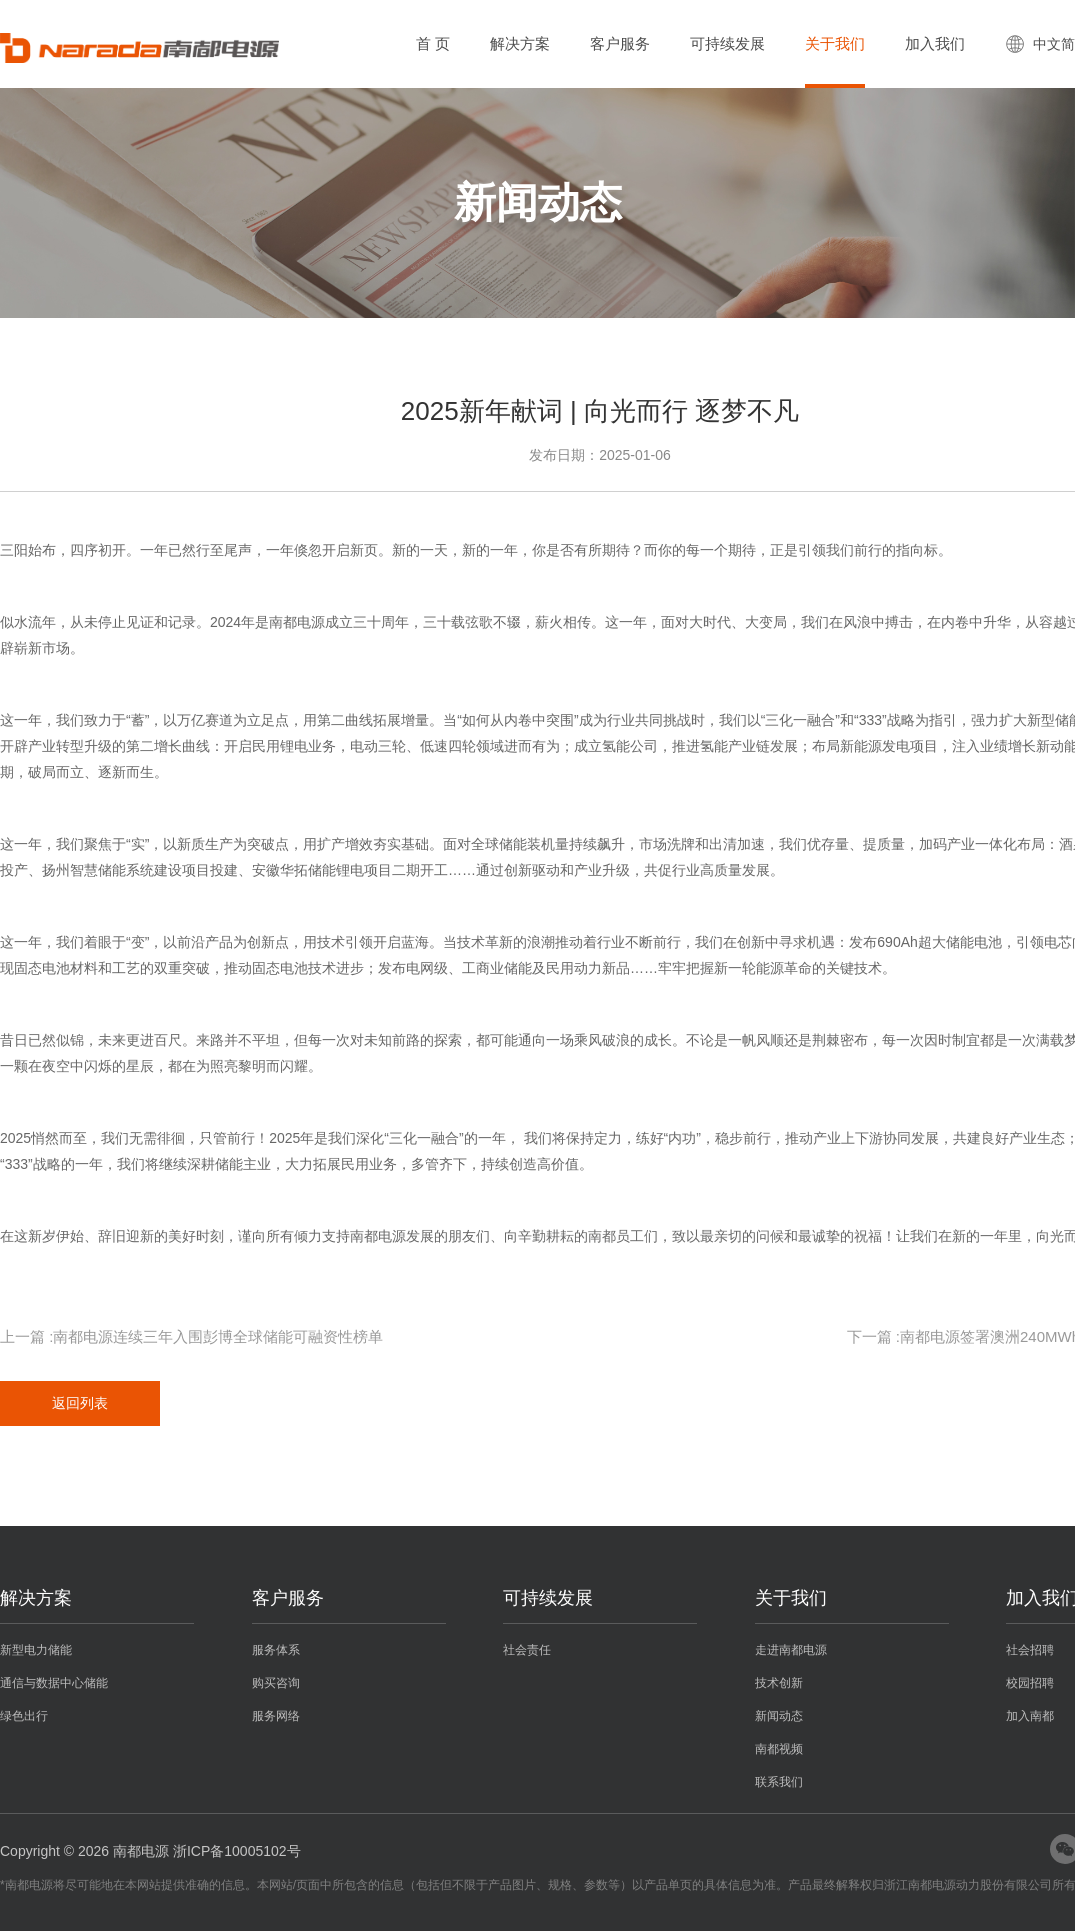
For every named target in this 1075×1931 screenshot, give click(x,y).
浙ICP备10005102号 (237, 1851)
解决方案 (520, 43)
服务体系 (276, 1650)
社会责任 (527, 1650)
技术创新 (779, 1683)
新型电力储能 (36, 1650)
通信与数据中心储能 (54, 1683)
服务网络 (276, 1716)
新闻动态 (779, 1716)
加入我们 (935, 43)
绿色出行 (24, 1716)
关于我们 (835, 43)
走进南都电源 (791, 1650)
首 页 (433, 43)
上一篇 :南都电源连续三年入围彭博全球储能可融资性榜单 (191, 1336)
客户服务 (620, 43)
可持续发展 (727, 43)
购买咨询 (276, 1683)
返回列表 (80, 1403)
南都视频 (779, 1749)
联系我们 (779, 1782)
